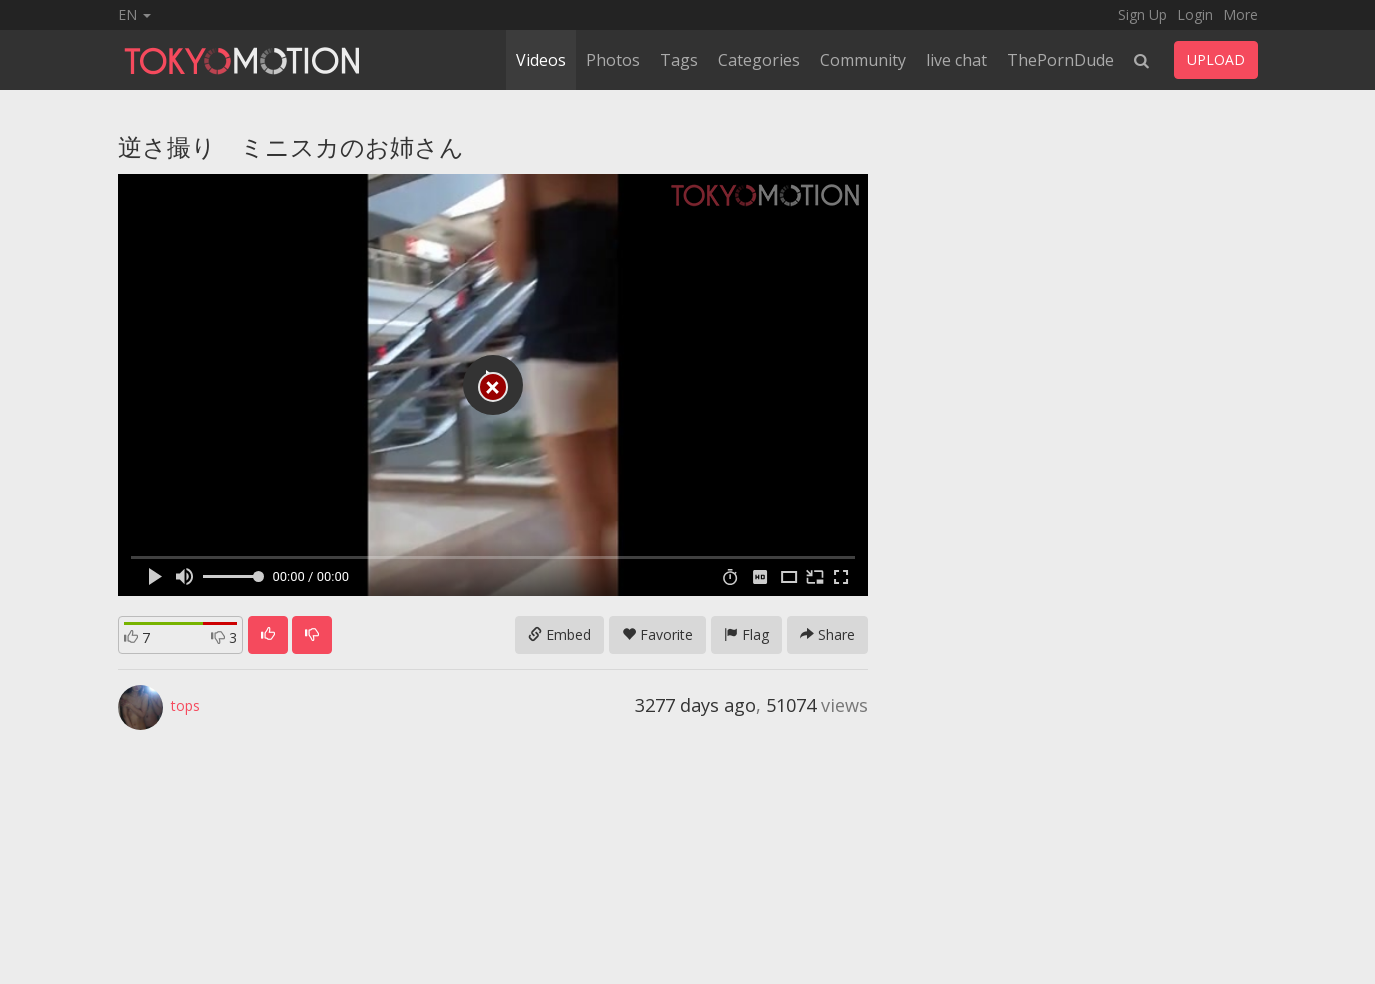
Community (863, 60)
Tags (679, 60)
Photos (613, 60)
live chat (956, 60)
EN (134, 14)
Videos (541, 60)
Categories (759, 60)
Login (1195, 14)
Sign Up (1142, 14)
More (1240, 14)
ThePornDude (1060, 60)
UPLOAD (1216, 59)
